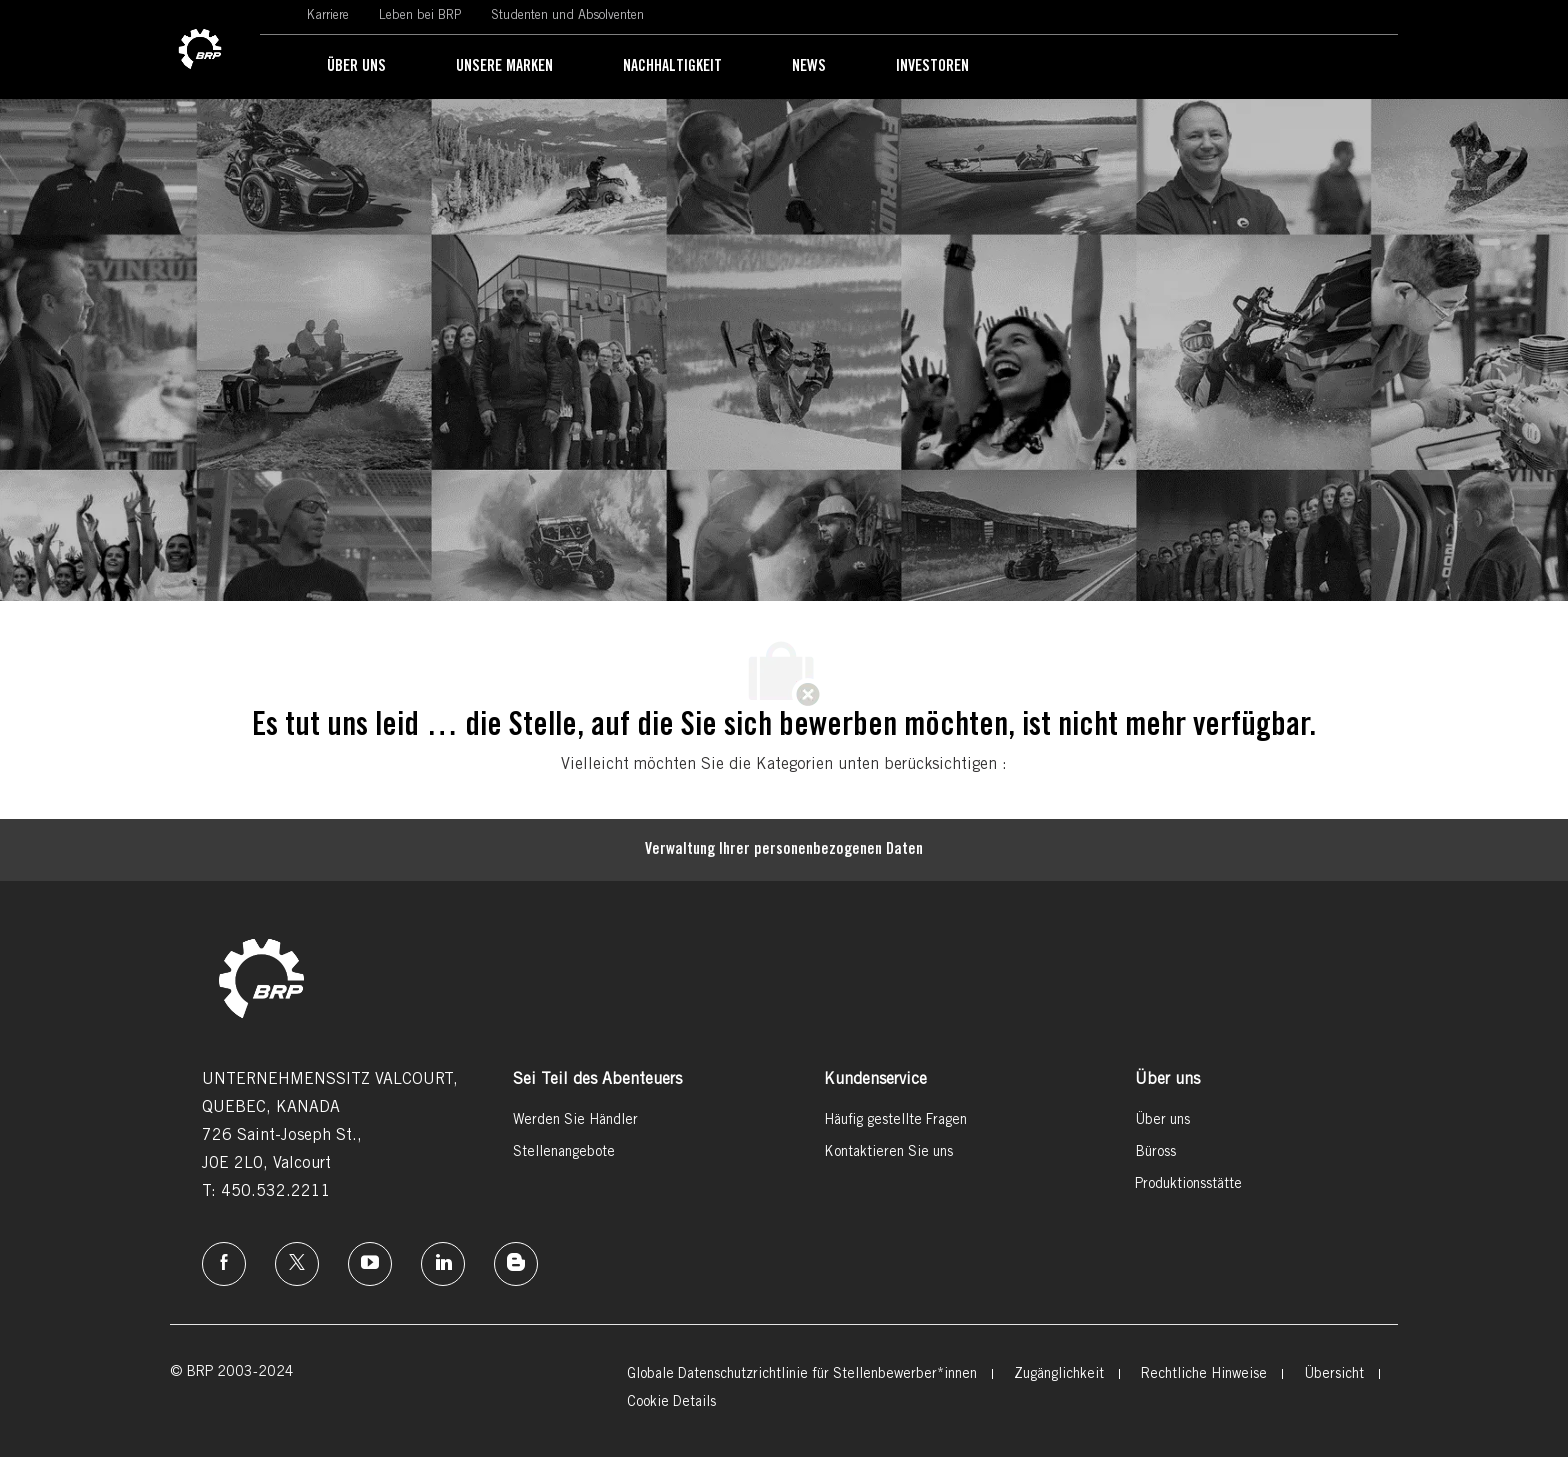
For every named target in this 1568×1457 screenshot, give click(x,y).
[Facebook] (224, 1264)
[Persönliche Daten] (784, 850)
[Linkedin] (443, 1264)
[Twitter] (297, 1264)
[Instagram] (370, 1264)
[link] (200, 50)
